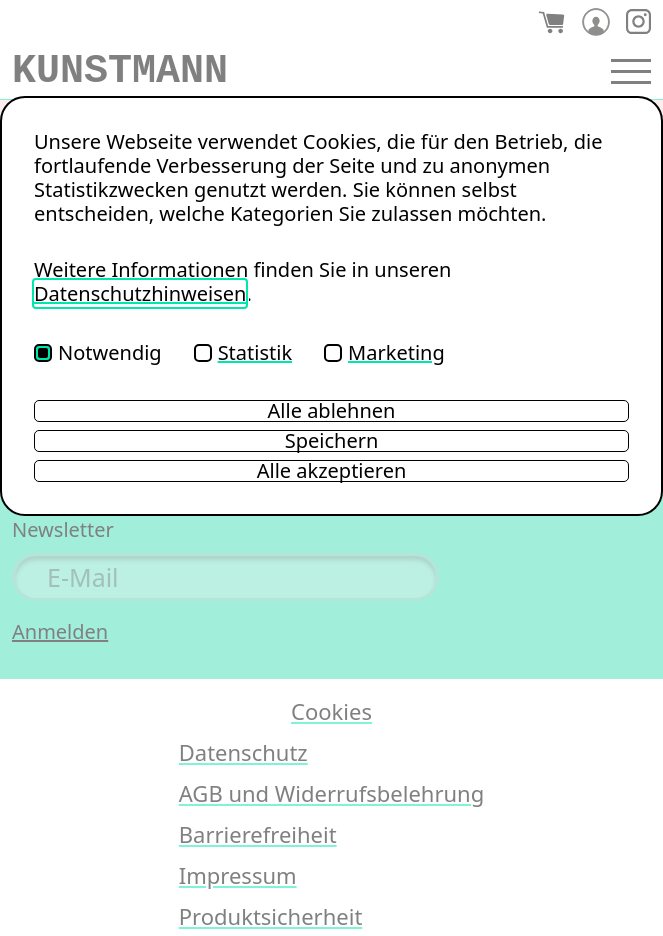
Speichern (332, 441)
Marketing (384, 352)
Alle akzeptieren (332, 471)
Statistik (243, 352)
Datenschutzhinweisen (140, 293)
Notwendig (98, 352)
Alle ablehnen (332, 411)
